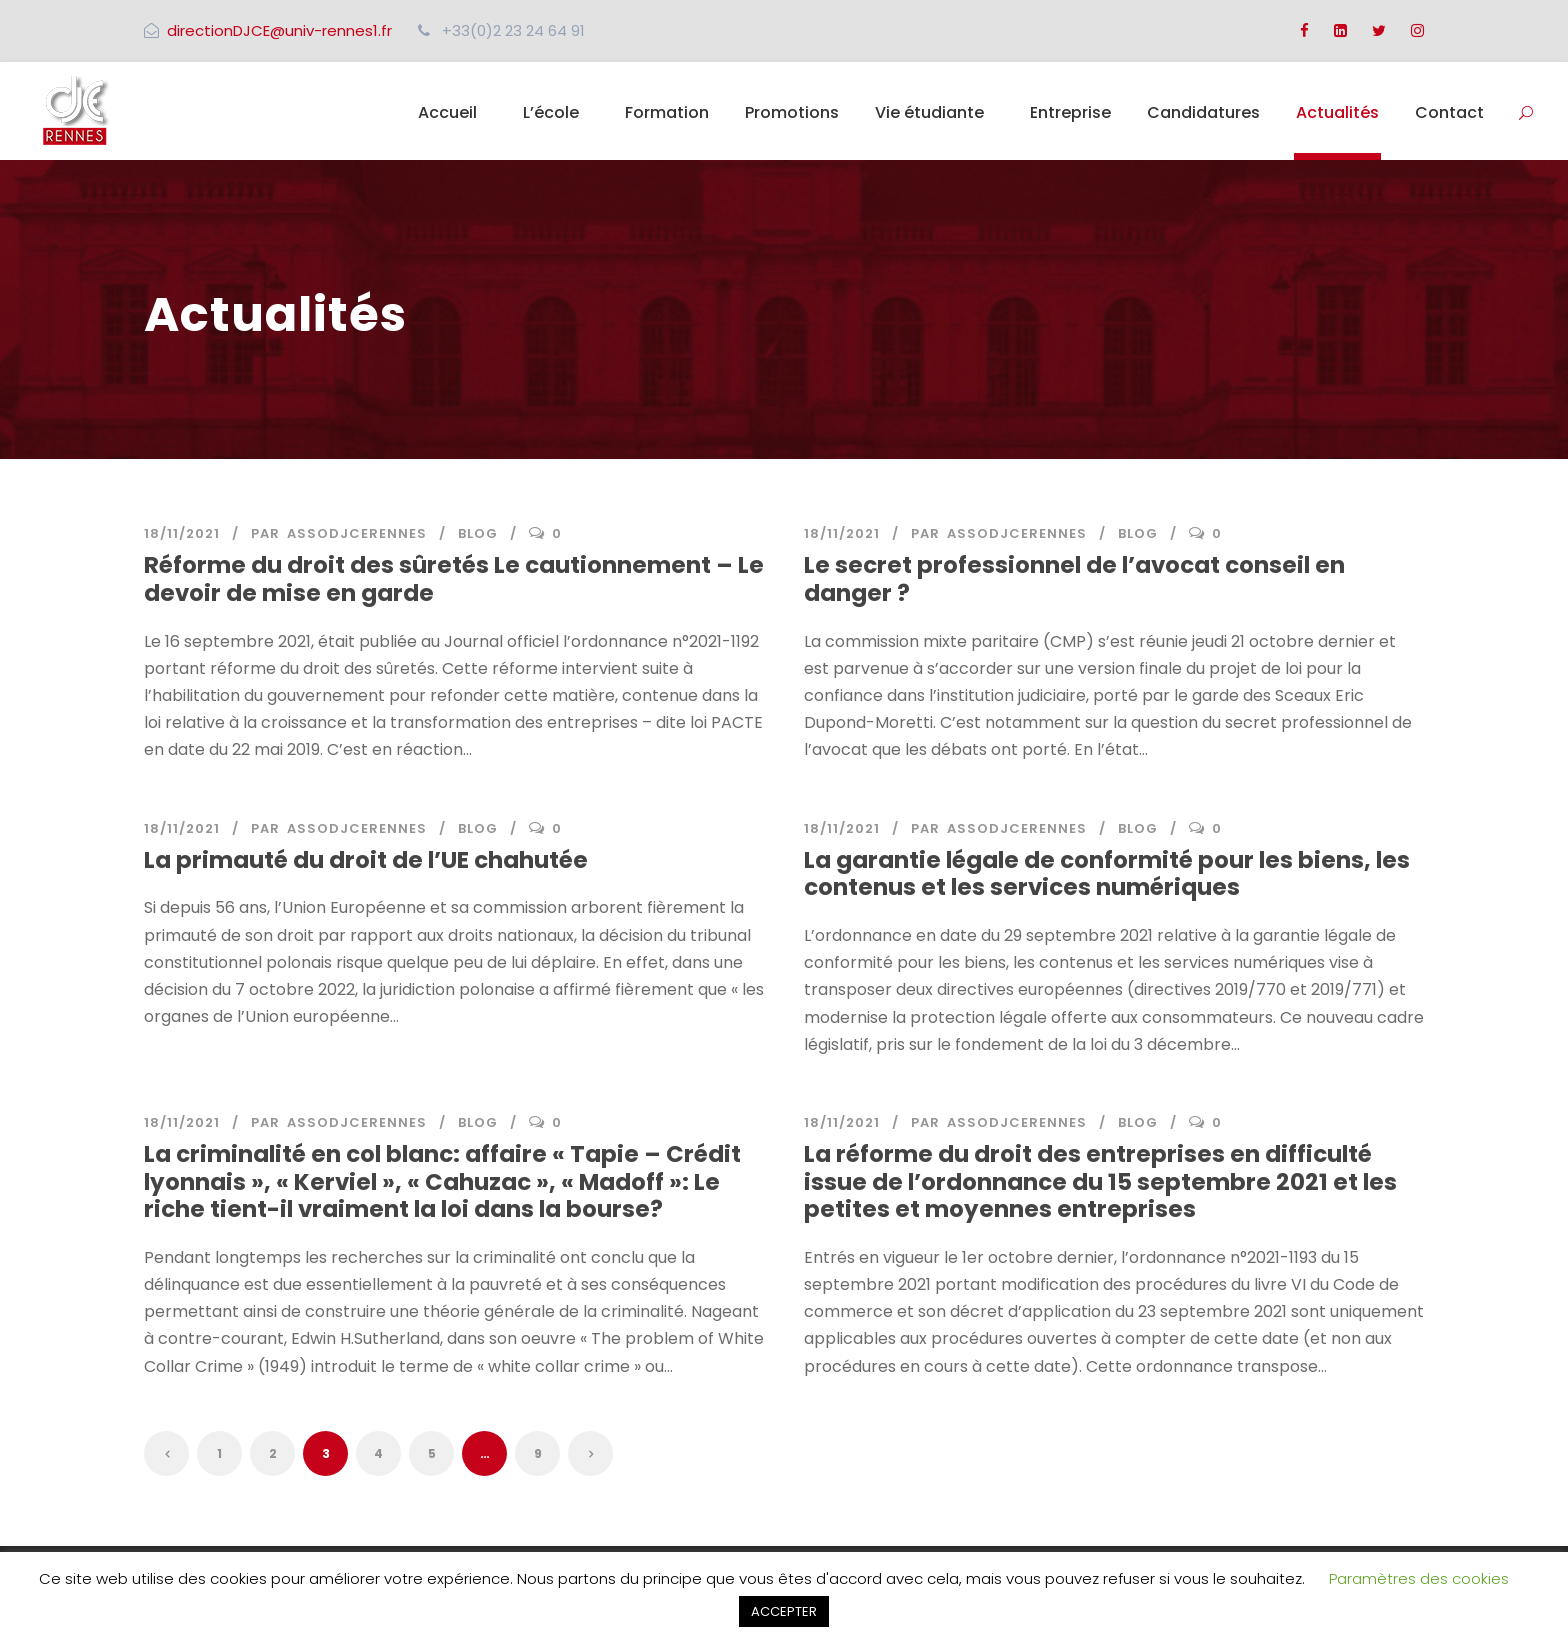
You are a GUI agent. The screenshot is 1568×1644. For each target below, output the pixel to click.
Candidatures (1203, 112)
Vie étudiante (929, 112)
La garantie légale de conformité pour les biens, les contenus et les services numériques (1107, 874)
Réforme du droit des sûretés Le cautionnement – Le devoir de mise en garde (454, 579)
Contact (1449, 112)
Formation (667, 112)
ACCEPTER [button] (784, 1611)
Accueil (447, 112)
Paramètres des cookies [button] (1419, 1578)
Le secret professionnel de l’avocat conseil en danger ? (1074, 579)
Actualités (1337, 112)
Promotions (792, 112)
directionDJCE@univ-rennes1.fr (279, 30)
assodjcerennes (357, 533)
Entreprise (1070, 112)
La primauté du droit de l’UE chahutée (366, 860)
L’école (551, 112)
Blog (478, 533)
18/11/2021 (182, 533)
